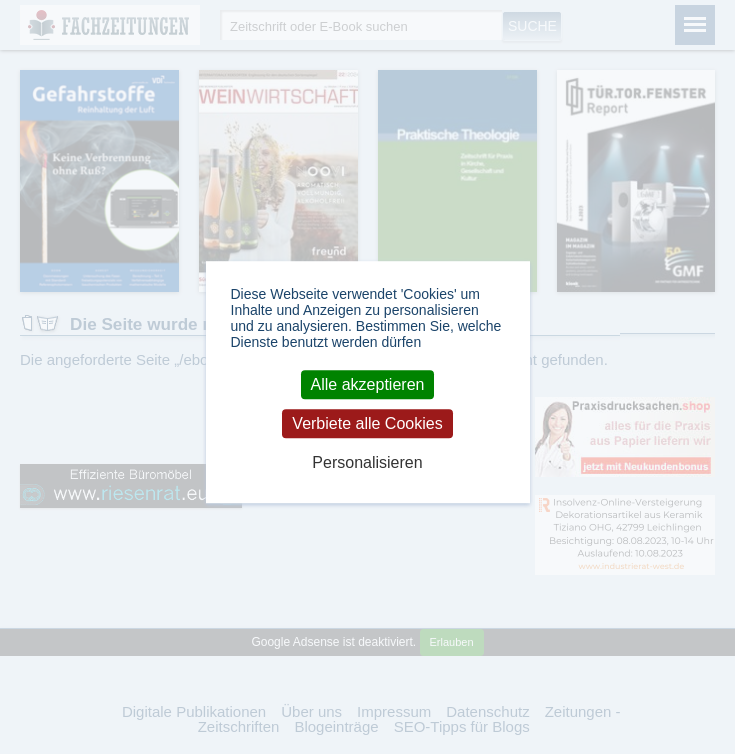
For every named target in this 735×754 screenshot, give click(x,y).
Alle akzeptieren (368, 384)
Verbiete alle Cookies (367, 423)
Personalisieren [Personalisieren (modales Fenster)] (367, 463)
